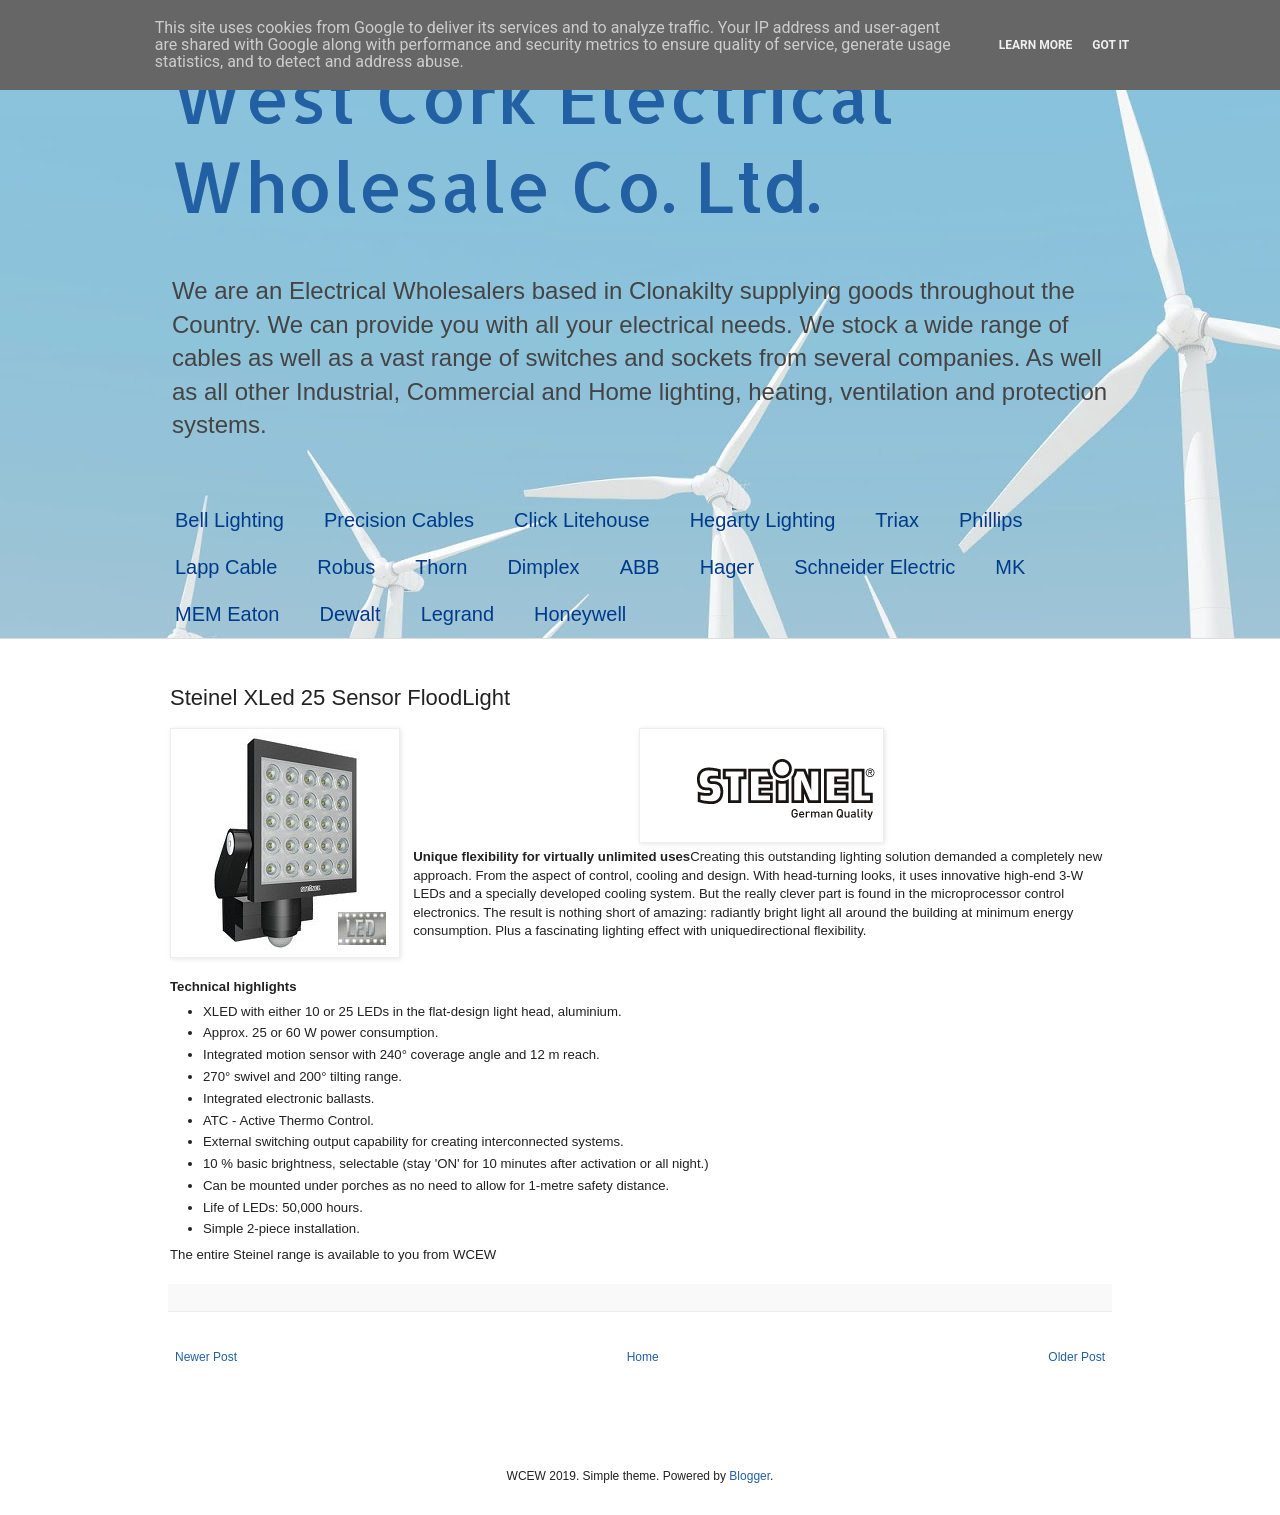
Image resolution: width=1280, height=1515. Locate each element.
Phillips (990, 520)
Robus (346, 567)
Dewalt (349, 614)
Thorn (441, 567)
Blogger (749, 1476)
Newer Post (206, 1357)
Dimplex (543, 567)
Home (643, 1357)
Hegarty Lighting (763, 520)
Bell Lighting (229, 520)
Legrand (457, 614)
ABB (640, 567)
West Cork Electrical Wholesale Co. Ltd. (532, 141)
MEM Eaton (227, 614)
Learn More (1036, 45)
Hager (727, 567)
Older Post (1076, 1357)
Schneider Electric (874, 567)
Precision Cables (399, 520)
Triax (897, 520)
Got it (1110, 45)
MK (1010, 567)
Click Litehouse (582, 520)
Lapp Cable (226, 567)
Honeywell (580, 614)
